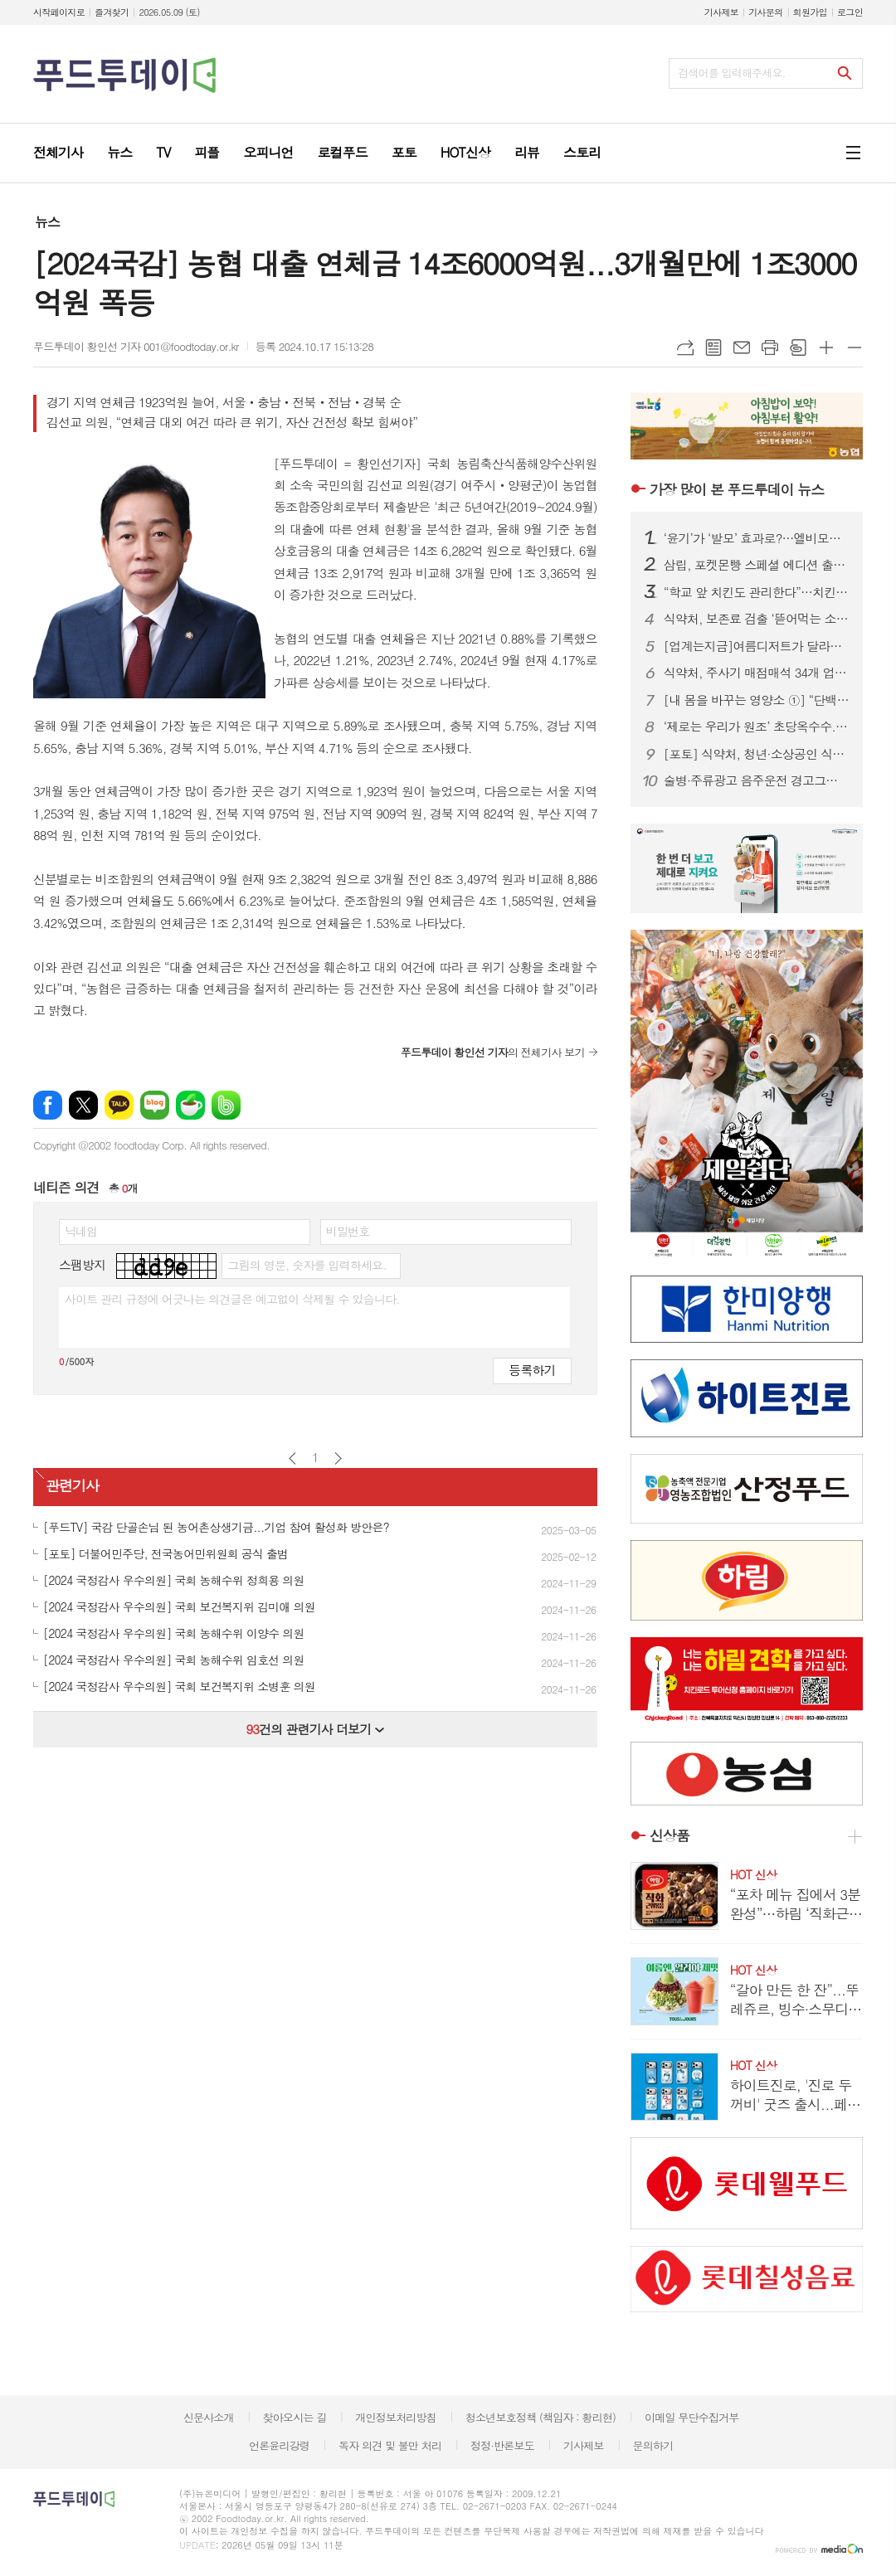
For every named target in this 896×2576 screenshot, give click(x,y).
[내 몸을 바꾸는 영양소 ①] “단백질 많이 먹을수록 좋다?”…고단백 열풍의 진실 (757, 700)
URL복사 (685, 347)
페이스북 (47, 1105)
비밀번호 (348, 1231)
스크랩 (798, 347)
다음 (338, 1458)
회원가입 (810, 12)
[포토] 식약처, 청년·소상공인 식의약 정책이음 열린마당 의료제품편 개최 (757, 754)
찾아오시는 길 (295, 2417)
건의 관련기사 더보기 (315, 1729)
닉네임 (81, 1231)
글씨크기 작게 (854, 347)
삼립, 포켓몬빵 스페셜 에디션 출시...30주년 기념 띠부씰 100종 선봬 (757, 565)
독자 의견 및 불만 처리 (389, 2445)
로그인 (850, 12)
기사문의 (765, 12)
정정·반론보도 (502, 2445)
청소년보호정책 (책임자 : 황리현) (540, 2417)
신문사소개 (208, 2417)
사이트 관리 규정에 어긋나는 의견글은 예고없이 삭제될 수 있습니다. (232, 1299)
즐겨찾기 (112, 12)
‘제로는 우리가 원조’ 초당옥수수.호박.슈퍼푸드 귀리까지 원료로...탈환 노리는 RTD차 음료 (757, 726)
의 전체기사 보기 (493, 1052)
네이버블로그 (154, 1105)
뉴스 (47, 221)
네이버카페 (190, 1105)
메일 (741, 347)
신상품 (669, 1836)
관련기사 (72, 1485)
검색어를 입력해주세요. (732, 72)
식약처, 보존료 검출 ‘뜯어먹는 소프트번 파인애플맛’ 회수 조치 (757, 618)
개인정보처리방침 (395, 2417)
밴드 (226, 1105)
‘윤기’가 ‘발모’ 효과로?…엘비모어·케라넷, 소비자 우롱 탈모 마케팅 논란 (757, 538)
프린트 (770, 347)
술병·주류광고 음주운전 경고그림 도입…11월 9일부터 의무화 (757, 780)
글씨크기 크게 (826, 347)
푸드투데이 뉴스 (737, 489)
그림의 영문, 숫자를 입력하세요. (306, 1265)
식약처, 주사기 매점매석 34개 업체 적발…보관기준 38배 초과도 (757, 672)
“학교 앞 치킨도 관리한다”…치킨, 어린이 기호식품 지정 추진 (757, 592)
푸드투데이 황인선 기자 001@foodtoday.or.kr (136, 346)
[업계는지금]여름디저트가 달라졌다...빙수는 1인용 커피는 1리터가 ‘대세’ (757, 646)
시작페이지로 (59, 12)
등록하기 (532, 1369)
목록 (713, 347)
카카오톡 (119, 1105)
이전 (292, 1458)
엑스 (83, 1105)
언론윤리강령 (279, 2445)
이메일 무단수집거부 (692, 2417)
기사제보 (721, 12)
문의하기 (652, 2445)
